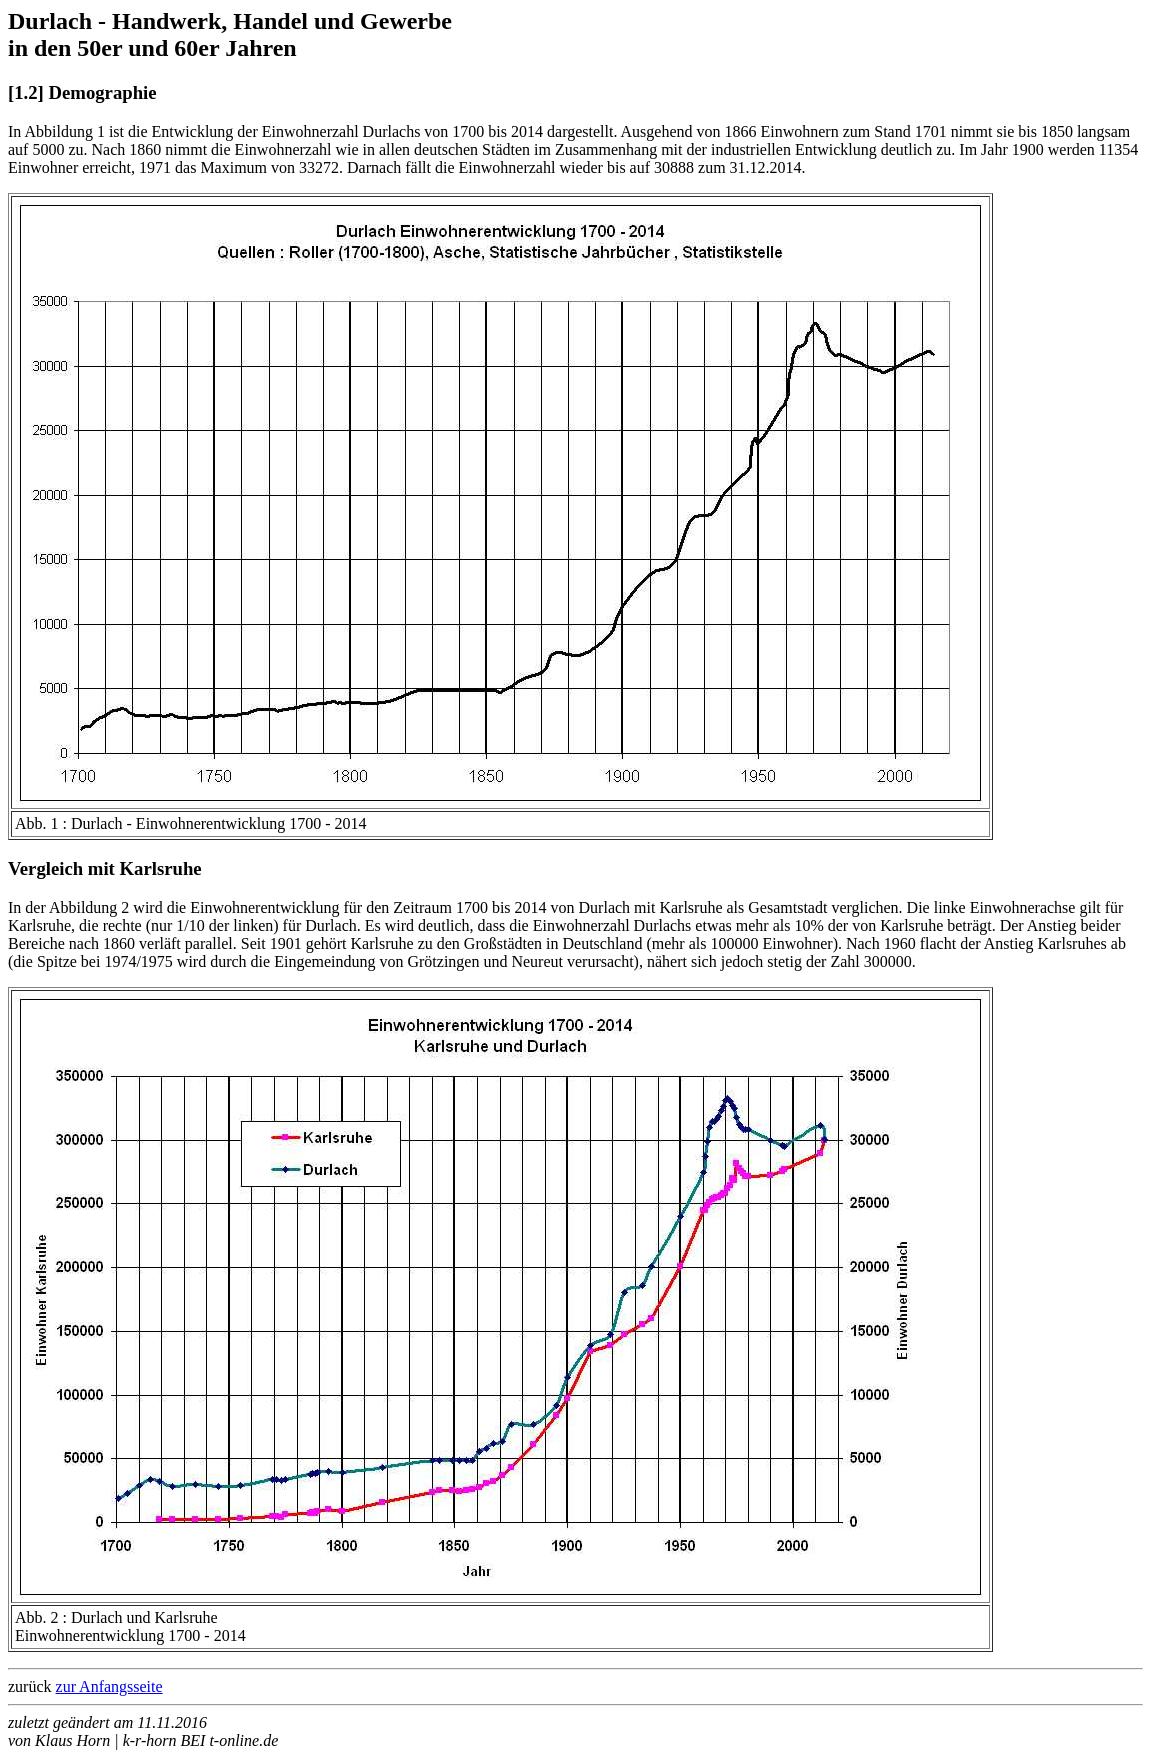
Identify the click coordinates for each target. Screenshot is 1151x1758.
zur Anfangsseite (109, 1686)
